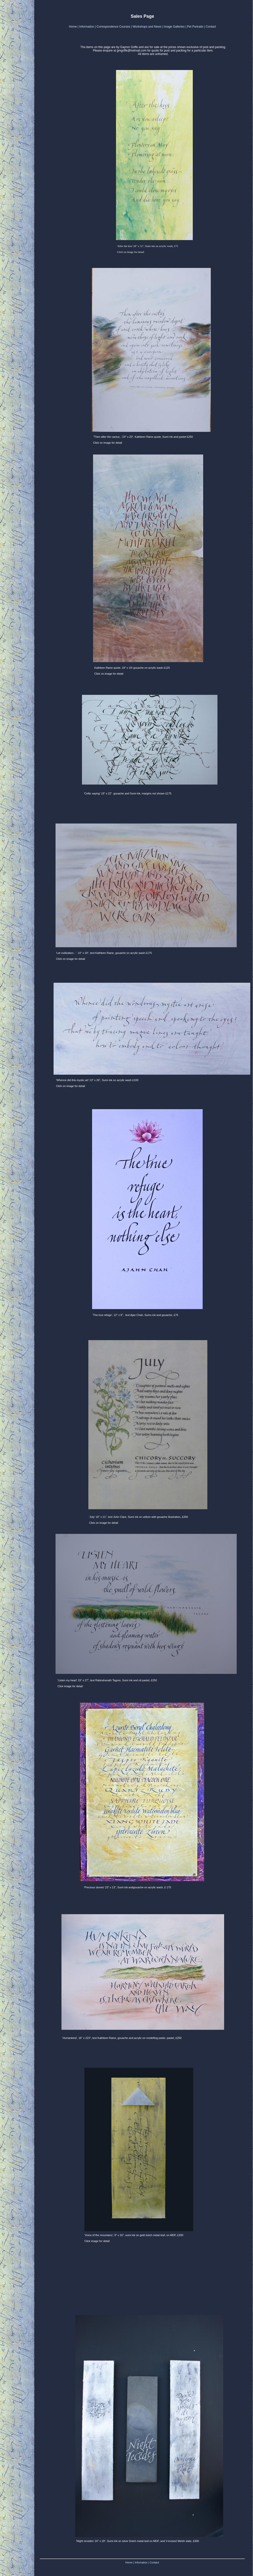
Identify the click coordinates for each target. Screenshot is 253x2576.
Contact (211, 26)
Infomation (141, 2562)
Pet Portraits (195, 26)
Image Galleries (174, 26)
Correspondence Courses (113, 26)
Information (86, 26)
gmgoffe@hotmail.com (131, 50)
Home (73, 26)
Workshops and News (147, 26)
